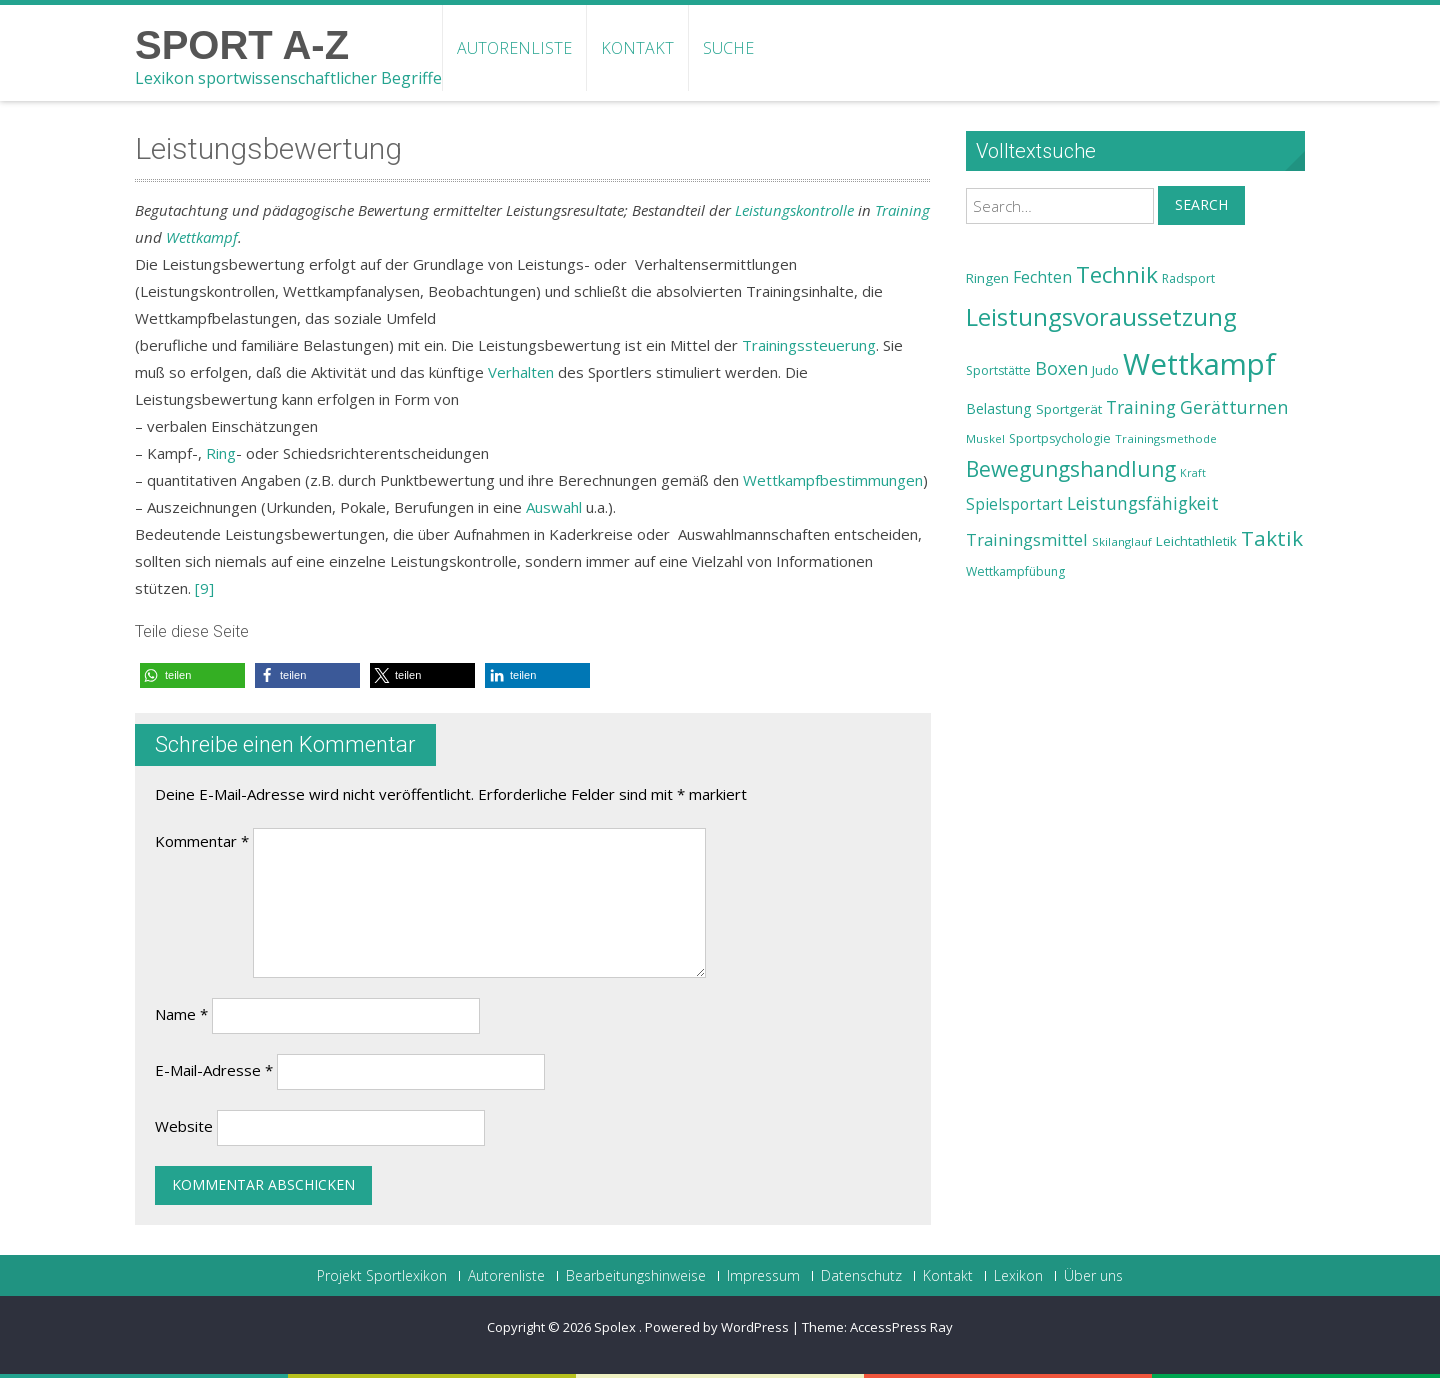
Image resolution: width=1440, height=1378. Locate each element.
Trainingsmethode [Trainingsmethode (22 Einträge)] (1166, 438)
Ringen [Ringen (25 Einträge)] (987, 278)
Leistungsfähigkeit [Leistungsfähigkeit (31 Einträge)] (1143, 503)
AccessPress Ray (901, 1327)
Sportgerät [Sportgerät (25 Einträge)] (1069, 409)
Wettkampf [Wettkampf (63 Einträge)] (1199, 364)
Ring (221, 453)
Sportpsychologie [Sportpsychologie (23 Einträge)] (1060, 438)
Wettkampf (202, 237)
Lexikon (1018, 1276)
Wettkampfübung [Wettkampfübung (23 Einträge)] (1015, 571)
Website (184, 1126)
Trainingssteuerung (809, 345)
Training (902, 210)
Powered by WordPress (717, 1327)
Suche (728, 48)
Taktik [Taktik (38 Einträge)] (1272, 538)
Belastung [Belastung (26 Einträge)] (999, 408)
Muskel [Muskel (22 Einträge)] (985, 438)
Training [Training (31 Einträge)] (1141, 407)
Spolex (616, 1327)
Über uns (1093, 1276)
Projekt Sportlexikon (382, 1276)
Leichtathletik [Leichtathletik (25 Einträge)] (1196, 541)
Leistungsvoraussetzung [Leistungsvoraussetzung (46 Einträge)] (1101, 317)
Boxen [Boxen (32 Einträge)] (1061, 368)
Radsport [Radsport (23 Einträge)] (1188, 278)
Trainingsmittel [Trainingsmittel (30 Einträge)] (1027, 539)
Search (1201, 204)
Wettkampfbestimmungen (833, 480)
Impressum (763, 1276)
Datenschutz (861, 1276)
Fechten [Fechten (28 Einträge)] (1042, 277)
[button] (192, 675)
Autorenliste (514, 48)
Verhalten (521, 372)
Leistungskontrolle (794, 210)
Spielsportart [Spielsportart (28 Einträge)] (1014, 504)
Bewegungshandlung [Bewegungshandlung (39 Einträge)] (1071, 469)
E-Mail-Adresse (214, 1070)
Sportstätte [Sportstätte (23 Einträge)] (998, 370)
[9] (204, 588)
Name (181, 1014)
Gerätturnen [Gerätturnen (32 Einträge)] (1234, 407)
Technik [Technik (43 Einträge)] (1117, 274)
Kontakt (637, 48)
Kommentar (202, 841)
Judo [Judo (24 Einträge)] (1105, 370)
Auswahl (554, 507)
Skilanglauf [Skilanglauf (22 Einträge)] (1122, 541)
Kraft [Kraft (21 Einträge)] (1193, 473)
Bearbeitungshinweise (636, 1276)
